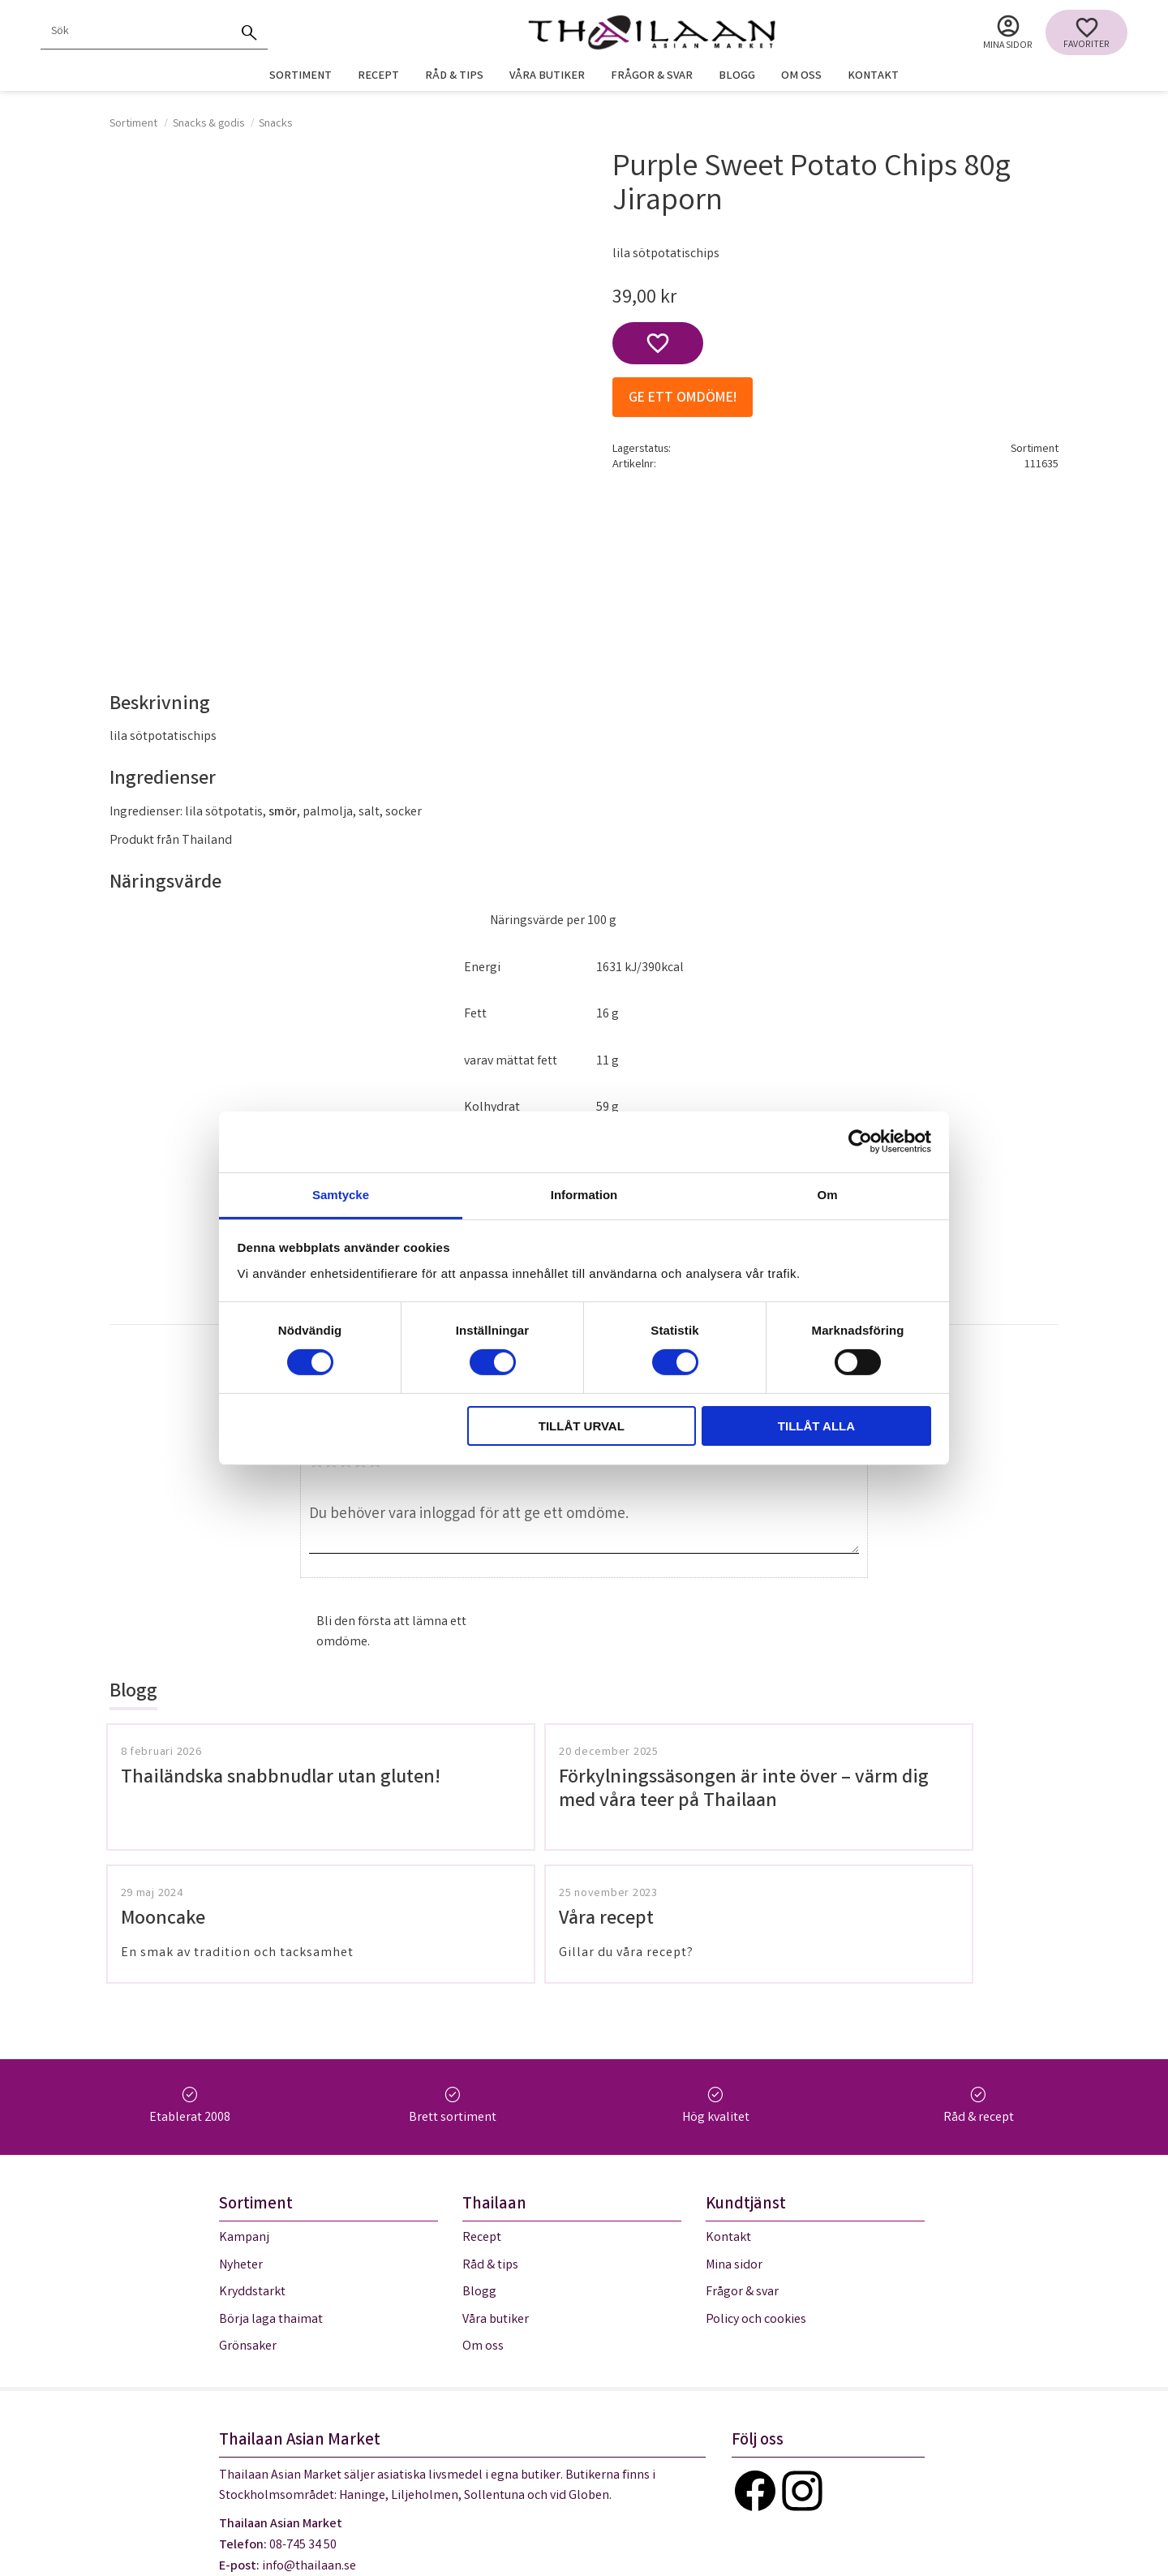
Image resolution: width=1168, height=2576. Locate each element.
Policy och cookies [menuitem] (756, 2196)
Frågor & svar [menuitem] (652, 76)
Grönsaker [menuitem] (248, 2223)
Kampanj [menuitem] (244, 2114)
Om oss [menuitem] (801, 76)
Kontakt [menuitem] (873, 76)
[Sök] (250, 32)
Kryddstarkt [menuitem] (252, 2169)
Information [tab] (584, 1194)
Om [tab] (827, 1194)
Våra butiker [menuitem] (547, 76)
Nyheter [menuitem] (241, 2141)
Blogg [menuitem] (737, 76)
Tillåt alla (816, 1426)
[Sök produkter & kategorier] (136, 32)
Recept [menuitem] (378, 76)
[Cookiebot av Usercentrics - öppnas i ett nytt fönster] (860, 1141)
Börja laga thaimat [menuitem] (271, 2196)
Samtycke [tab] (340, 1194)
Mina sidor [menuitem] (1008, 46)
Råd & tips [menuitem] (454, 76)
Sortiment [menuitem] (300, 76)
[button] (1086, 32)
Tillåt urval (582, 1426)
